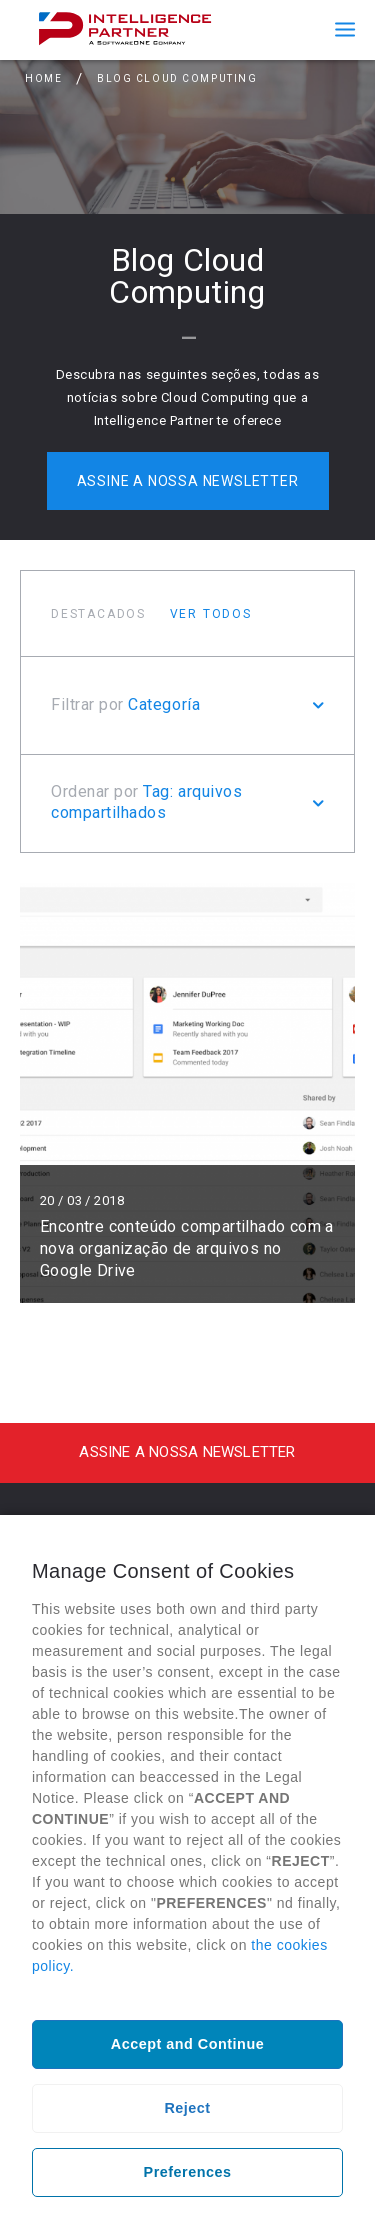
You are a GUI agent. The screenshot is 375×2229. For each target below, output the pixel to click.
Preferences (188, 2172)
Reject (187, 2108)
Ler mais (187, 1093)
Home (43, 78)
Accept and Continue (187, 2044)
